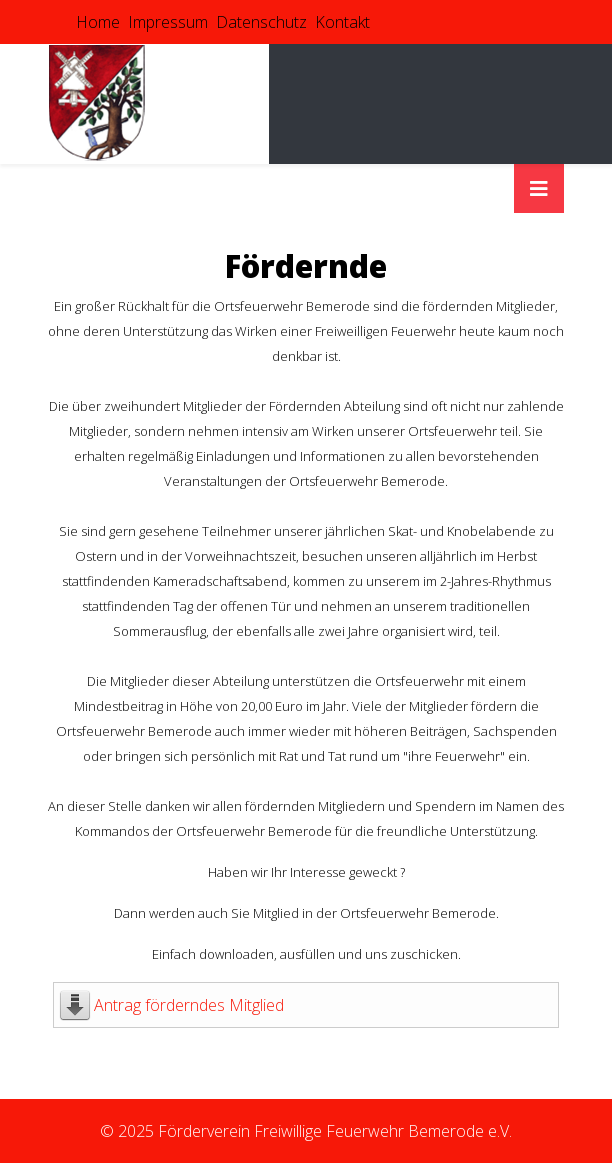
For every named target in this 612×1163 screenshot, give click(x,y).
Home (98, 22)
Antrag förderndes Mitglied (189, 1005)
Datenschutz (261, 22)
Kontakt (342, 22)
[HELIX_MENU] (539, 188)
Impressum (168, 22)
